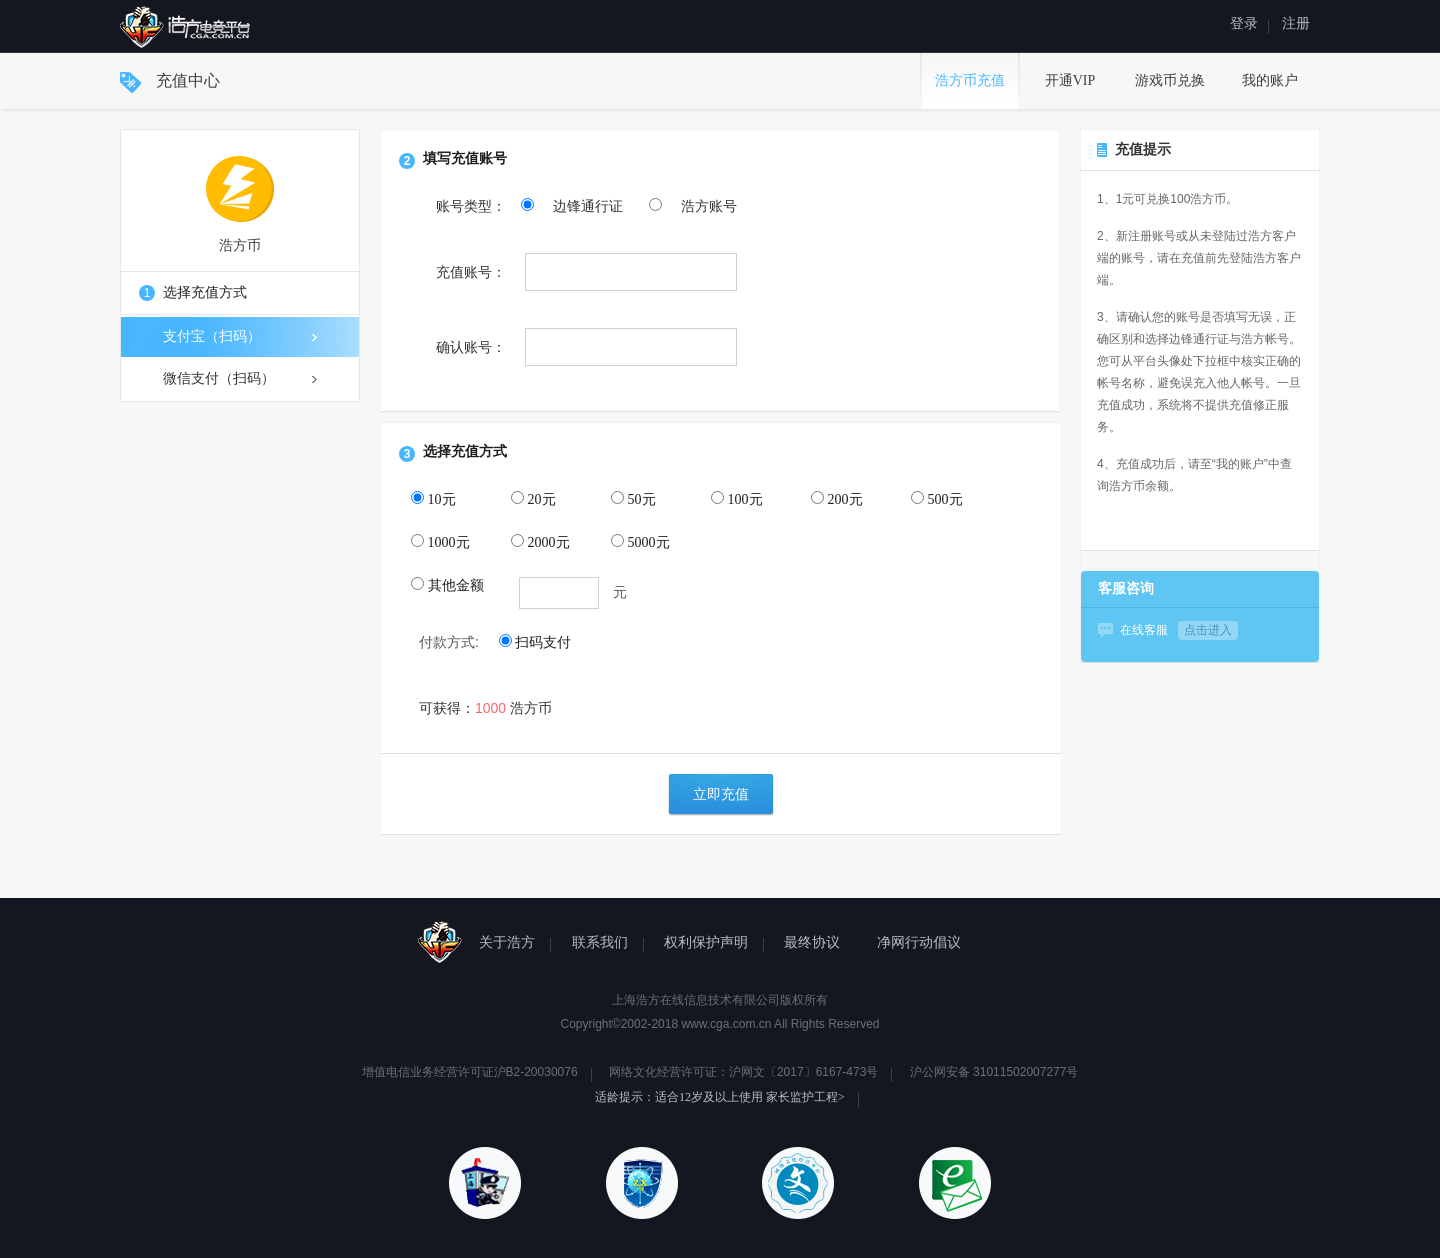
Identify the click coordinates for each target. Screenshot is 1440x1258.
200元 (837, 499)
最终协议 (812, 942)
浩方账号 (693, 206)
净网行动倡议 (919, 942)
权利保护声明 (706, 942)
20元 (533, 499)
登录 (1244, 23)
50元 (633, 499)
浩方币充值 (970, 80)
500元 (937, 499)
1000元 (440, 542)
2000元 (540, 542)
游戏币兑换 (1170, 80)
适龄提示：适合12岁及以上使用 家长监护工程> (720, 1097)
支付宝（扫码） (240, 336)
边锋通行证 (574, 206)
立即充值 (721, 794)
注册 (1296, 23)
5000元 (640, 542)
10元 (433, 499)
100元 (737, 499)
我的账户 (1270, 80)
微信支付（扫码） (240, 378)
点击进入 (1208, 630)
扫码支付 (535, 642)
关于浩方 (507, 942)
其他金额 (447, 585)
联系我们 (600, 942)
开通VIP (1070, 80)
